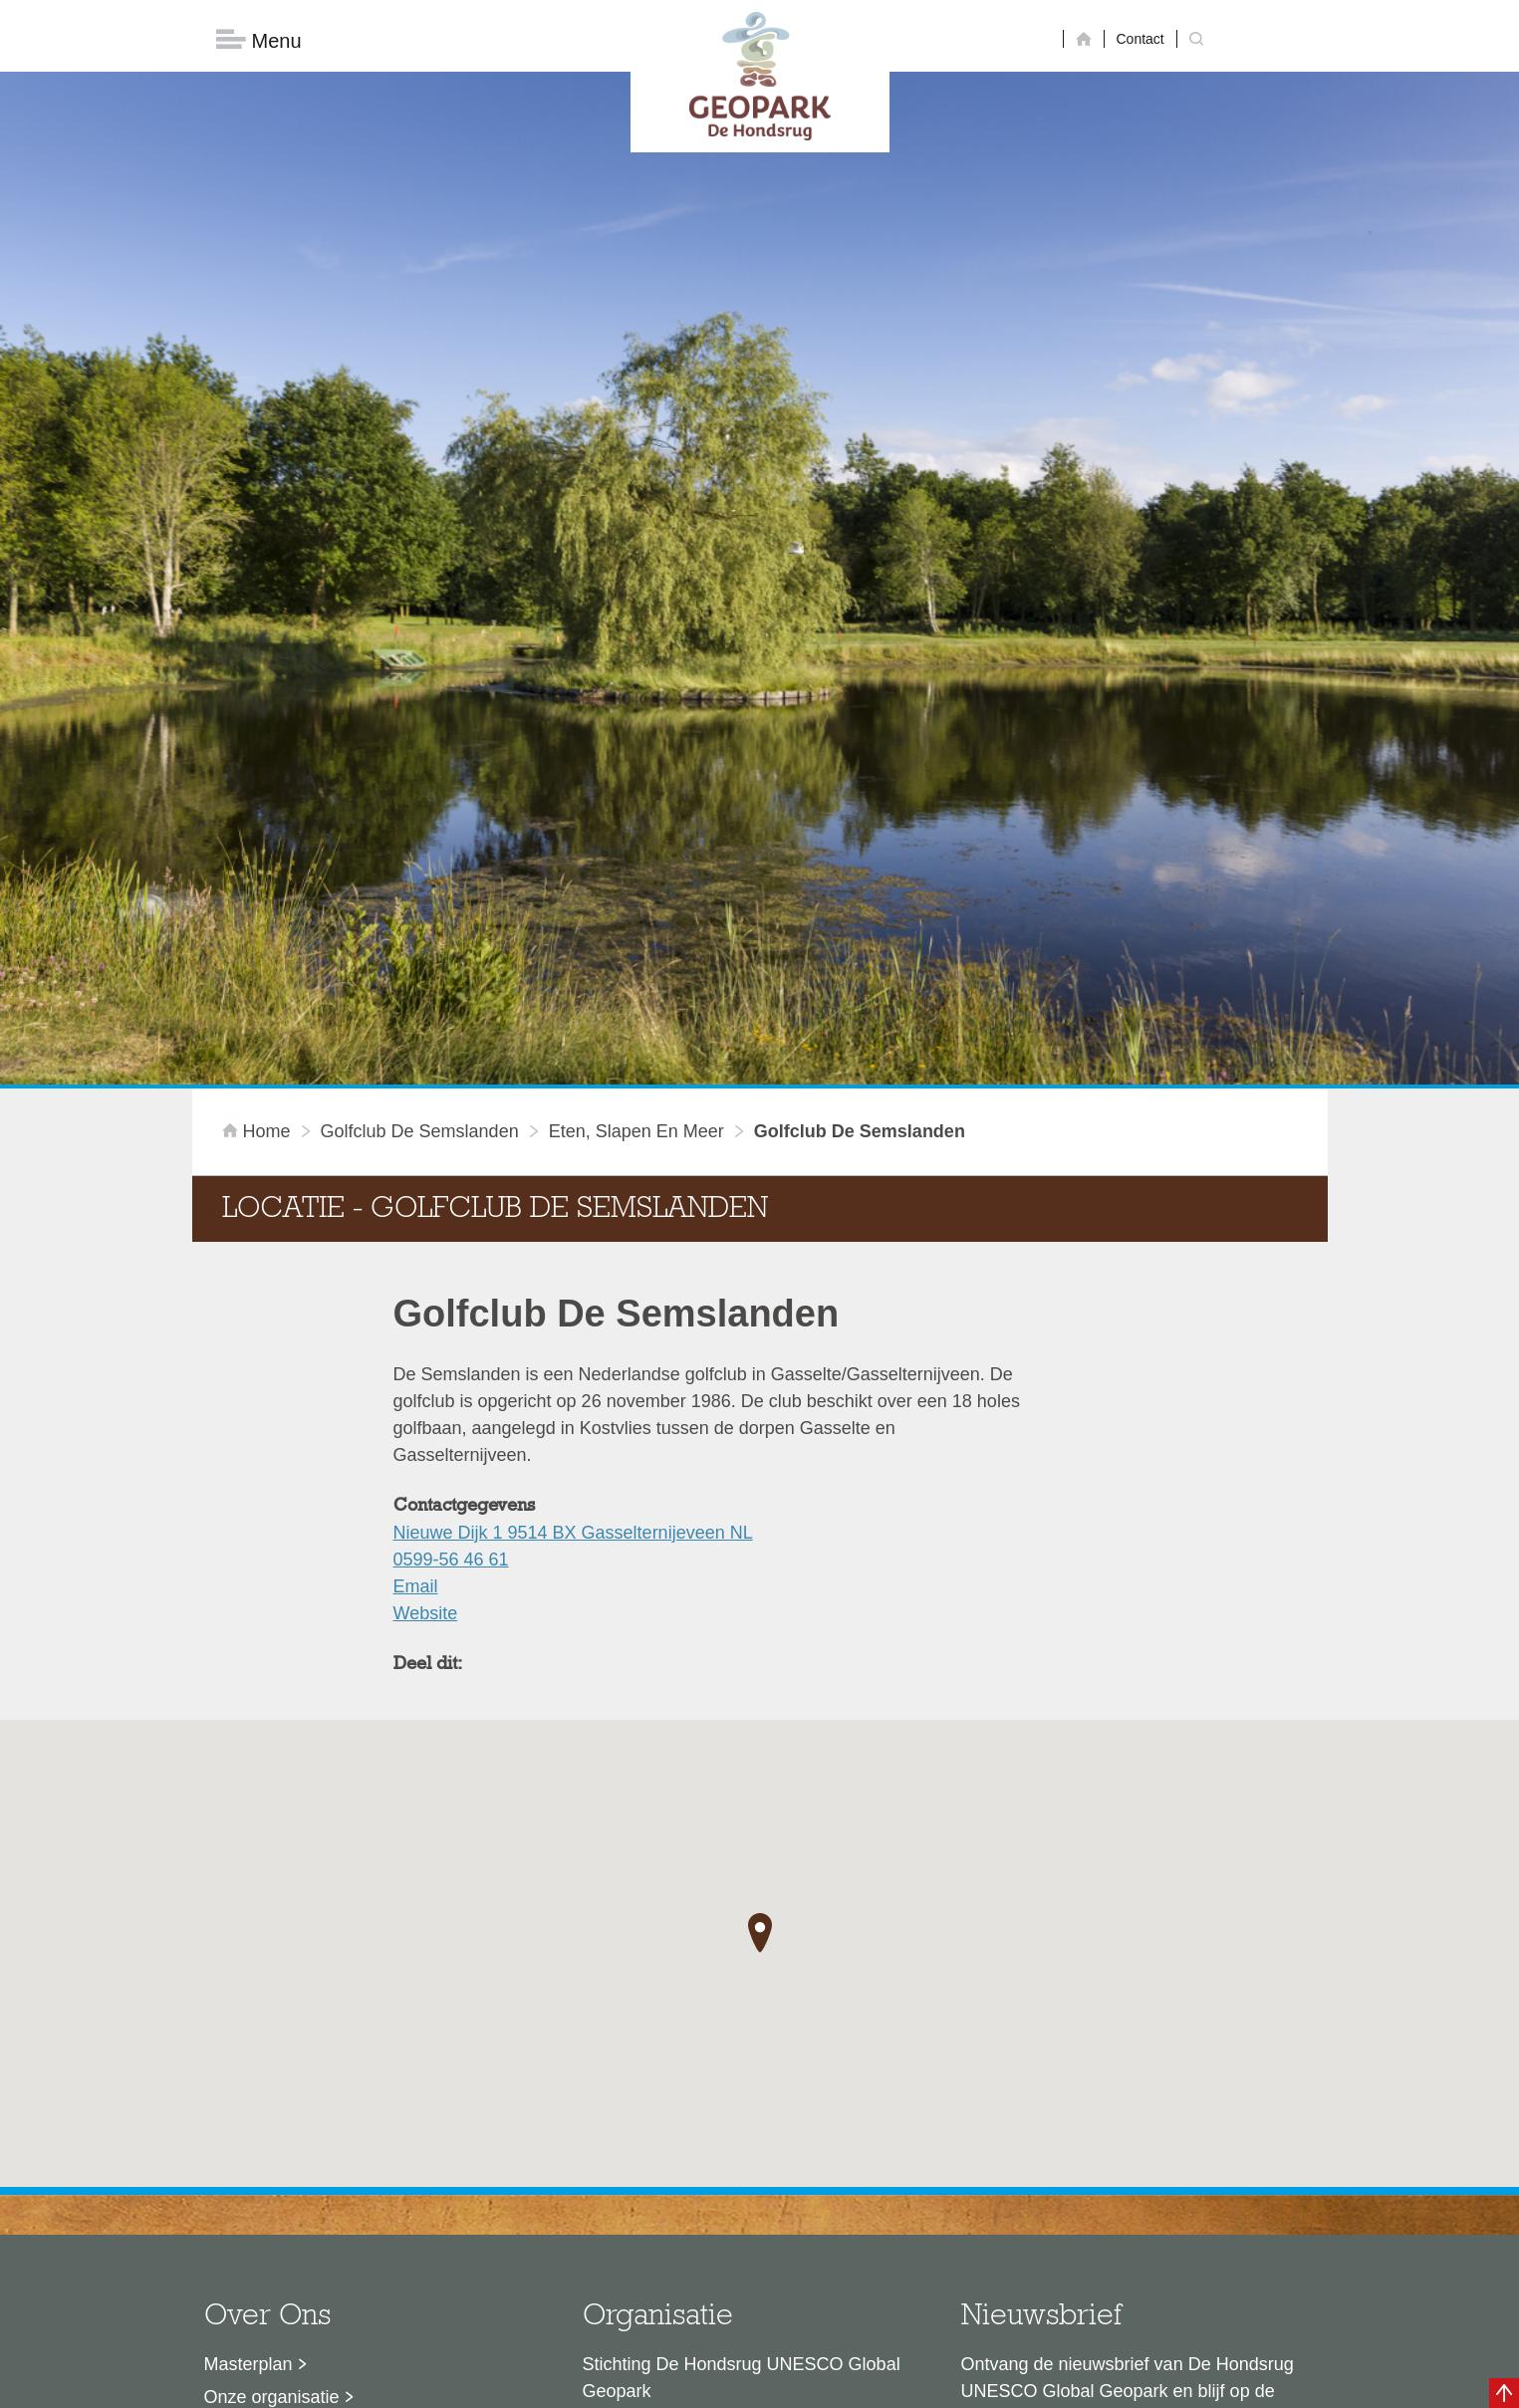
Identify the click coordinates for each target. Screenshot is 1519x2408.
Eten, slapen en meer (636, 813)
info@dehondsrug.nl (663, 2225)
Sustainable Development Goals (332, 2111)
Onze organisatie (272, 2078)
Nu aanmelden (1050, 2164)
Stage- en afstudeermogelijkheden (340, 2177)
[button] (760, 1614)
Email (415, 1268)
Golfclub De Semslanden (420, 813)
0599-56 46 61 (451, 1241)
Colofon (644, 2383)
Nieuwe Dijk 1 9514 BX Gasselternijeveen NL (573, 1214)
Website (425, 1295)
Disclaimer (570, 2383)
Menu (259, 40)
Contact (1140, 39)
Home (259, 813)
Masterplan (248, 2045)
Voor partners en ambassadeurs (331, 2144)
